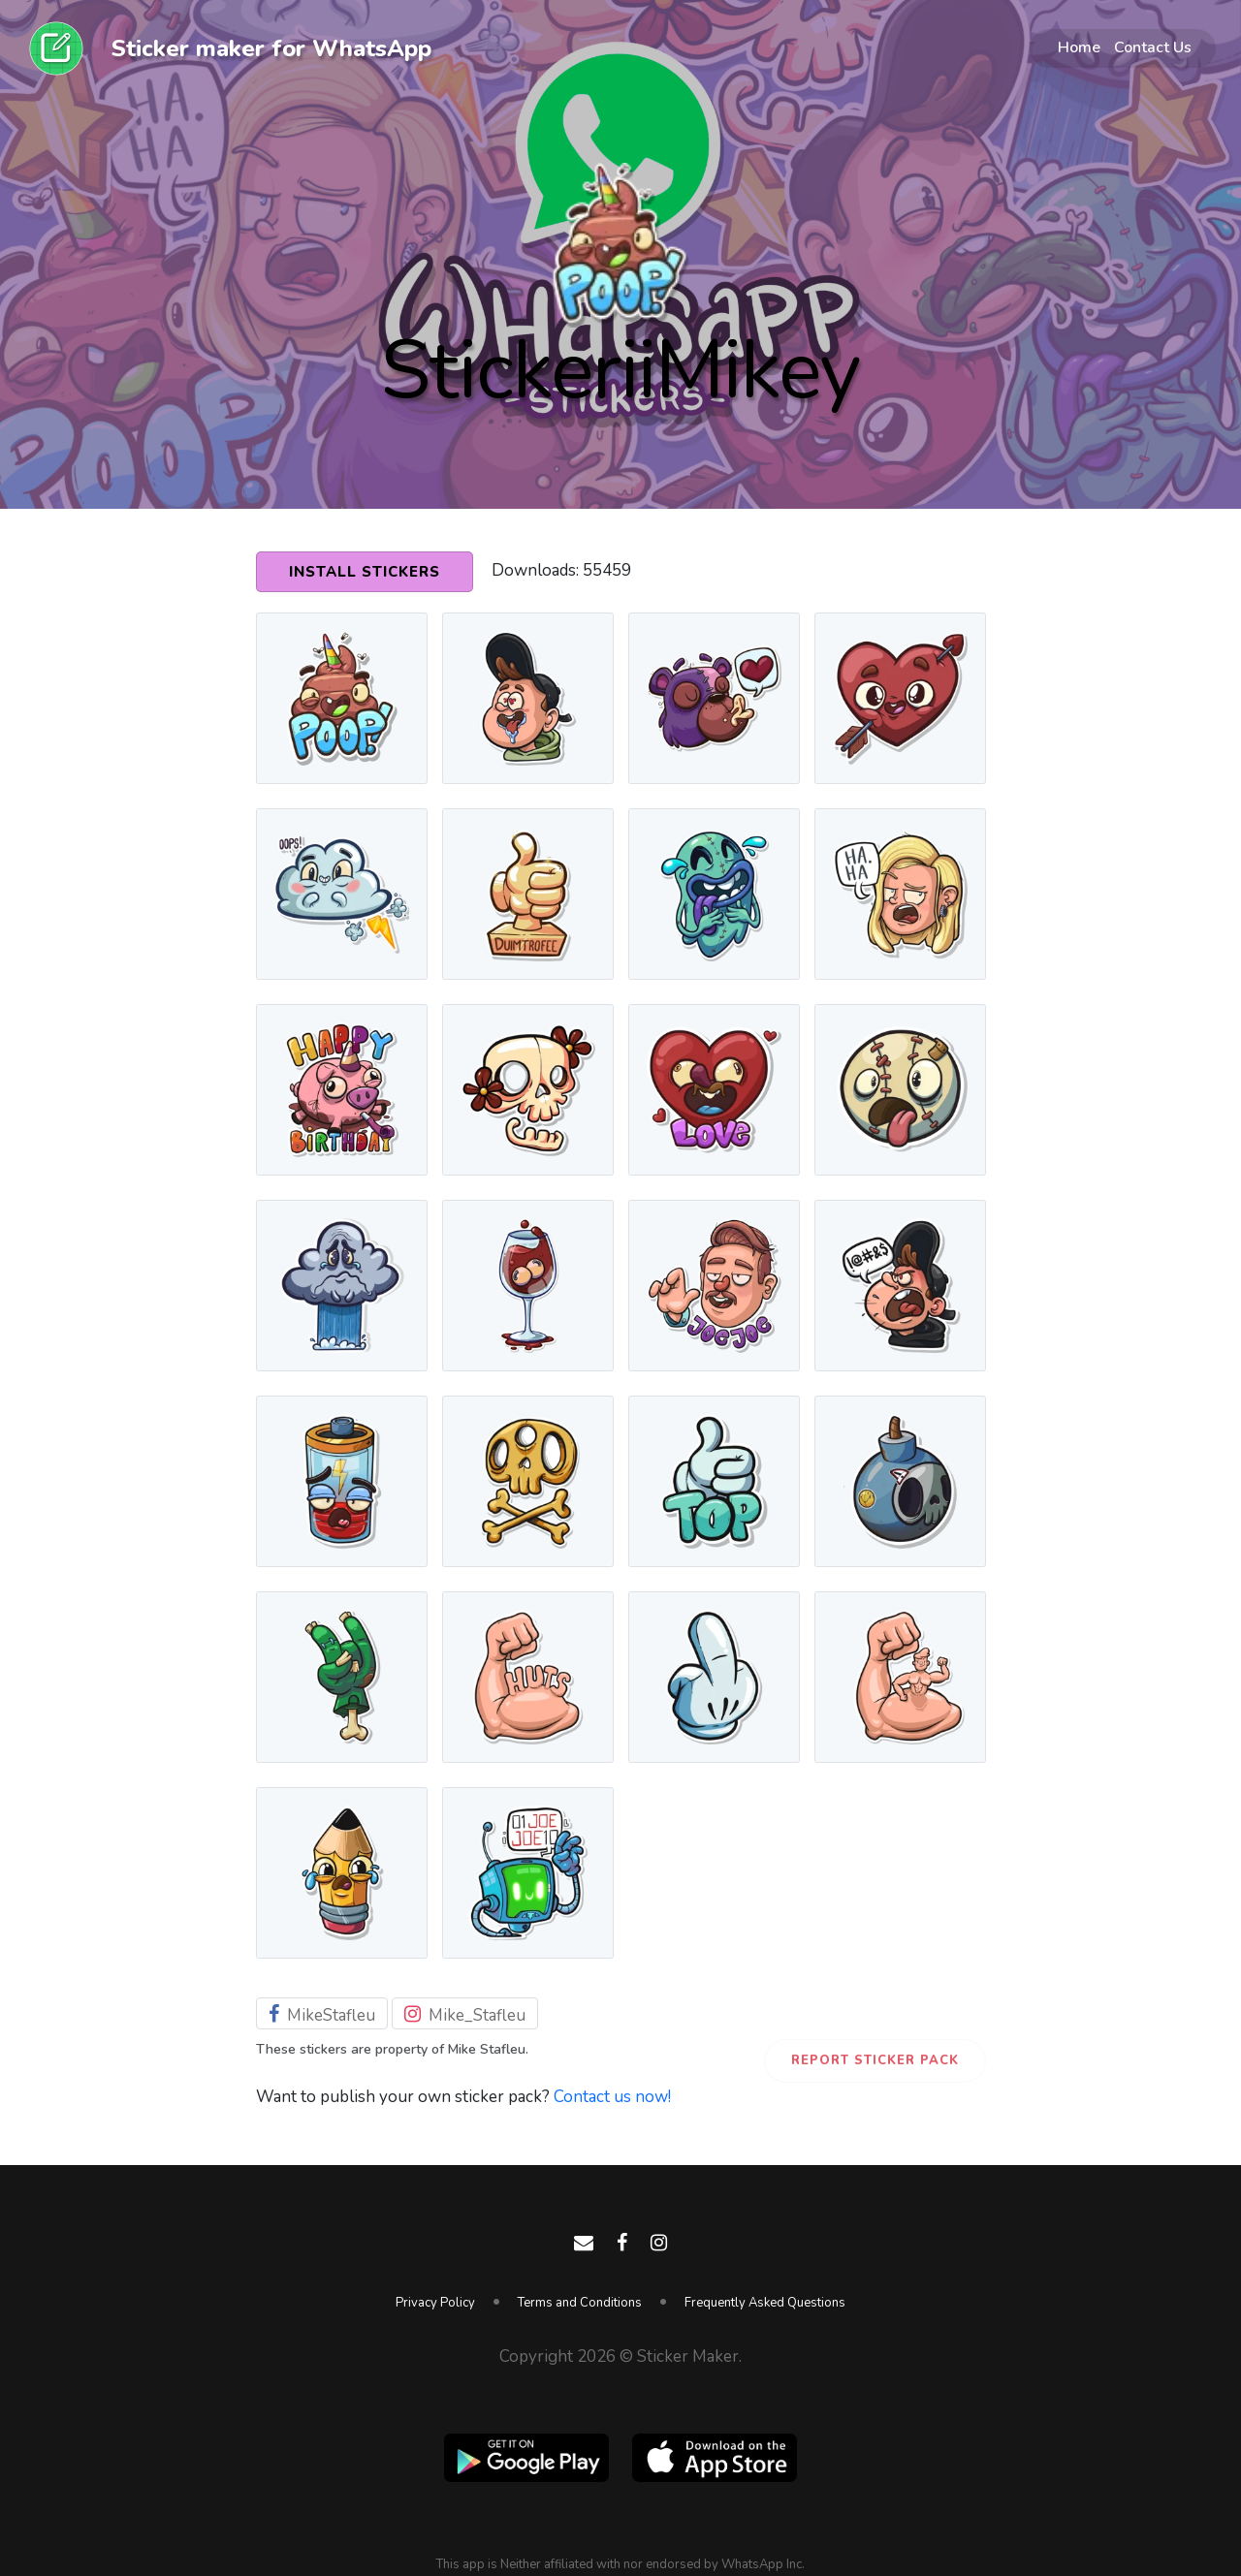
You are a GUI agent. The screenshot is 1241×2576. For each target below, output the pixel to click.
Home (1079, 47)
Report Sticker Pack (875, 2060)
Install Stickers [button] (364, 571)
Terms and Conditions (580, 2302)
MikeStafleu (322, 2015)
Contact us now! (612, 2097)
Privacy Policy (435, 2302)
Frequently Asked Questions (764, 2302)
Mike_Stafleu (464, 2015)
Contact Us (1153, 47)
